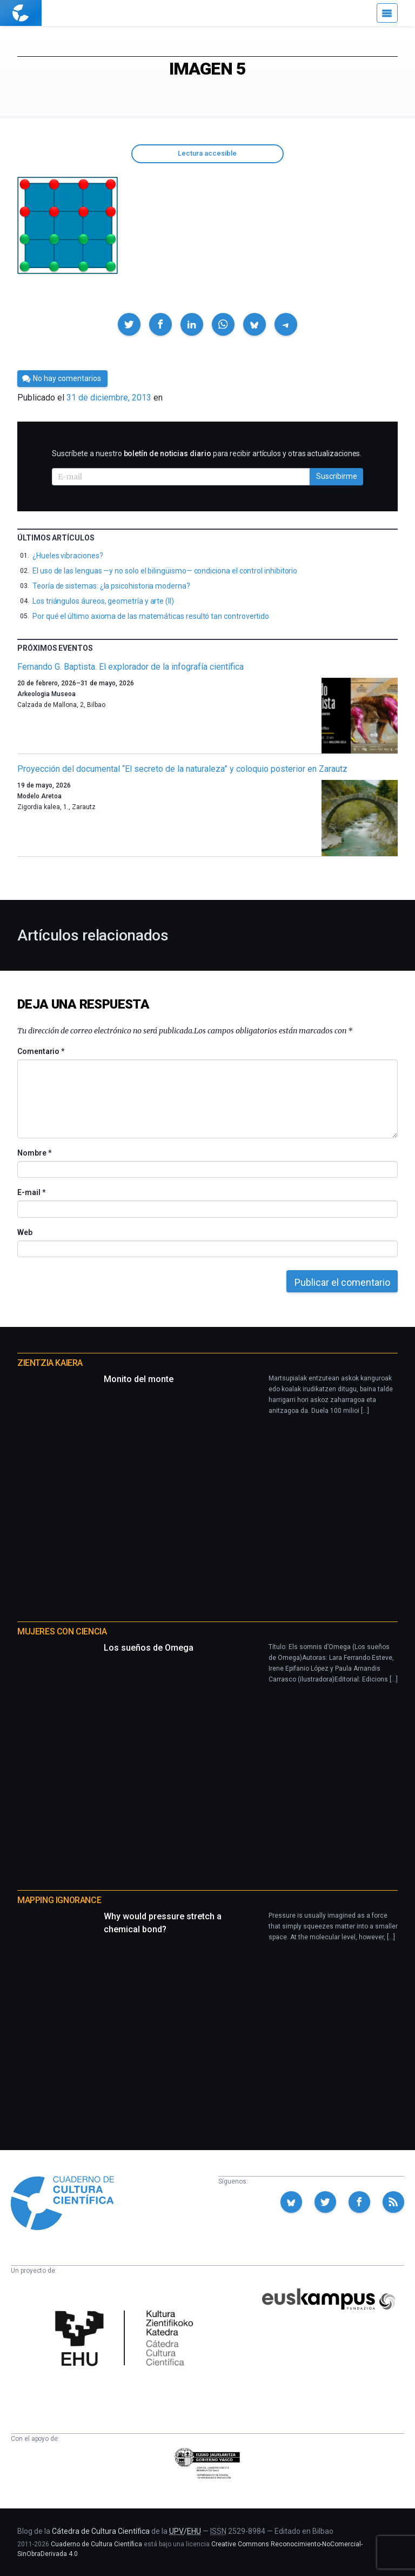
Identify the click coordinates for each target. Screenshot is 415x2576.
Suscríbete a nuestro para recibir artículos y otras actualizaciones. (207, 453)
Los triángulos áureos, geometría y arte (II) (103, 601)
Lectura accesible (207, 153)
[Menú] (387, 13)
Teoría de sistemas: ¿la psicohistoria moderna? (111, 586)
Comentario (40, 1051)
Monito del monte (138, 1379)
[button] (129, 324)
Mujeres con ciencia (61, 1631)
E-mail (31, 1192)
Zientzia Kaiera (50, 1363)
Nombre (34, 1153)
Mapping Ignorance (59, 1900)
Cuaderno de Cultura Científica (96, 2544)
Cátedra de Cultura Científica (101, 2531)
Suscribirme (336, 476)
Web (24, 1232)
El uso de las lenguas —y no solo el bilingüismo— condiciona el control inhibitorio (164, 570)
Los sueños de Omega (148, 1648)
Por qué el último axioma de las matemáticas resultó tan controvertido (150, 616)
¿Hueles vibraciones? (67, 555)
